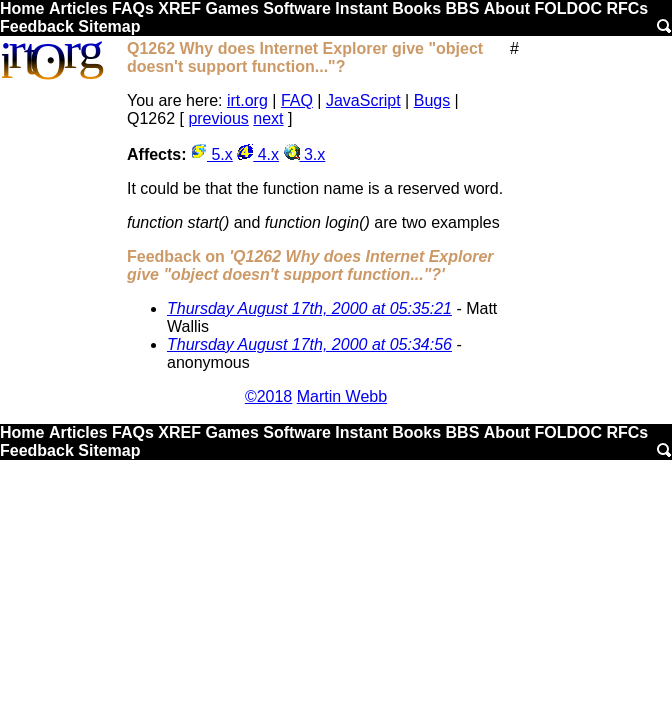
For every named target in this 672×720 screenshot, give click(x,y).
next (268, 118)
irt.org (247, 100)
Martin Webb (342, 396)
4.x (258, 154)
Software (297, 8)
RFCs (627, 8)
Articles (78, 8)
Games (231, 8)
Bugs (432, 100)
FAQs (133, 8)
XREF (179, 8)
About (507, 8)
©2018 (268, 396)
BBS (463, 8)
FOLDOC (568, 8)
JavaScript (363, 100)
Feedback (37, 26)
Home (22, 8)
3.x (305, 154)
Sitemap (109, 26)
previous (218, 118)
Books (416, 8)
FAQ (297, 100)
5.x (212, 154)
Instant (361, 8)
